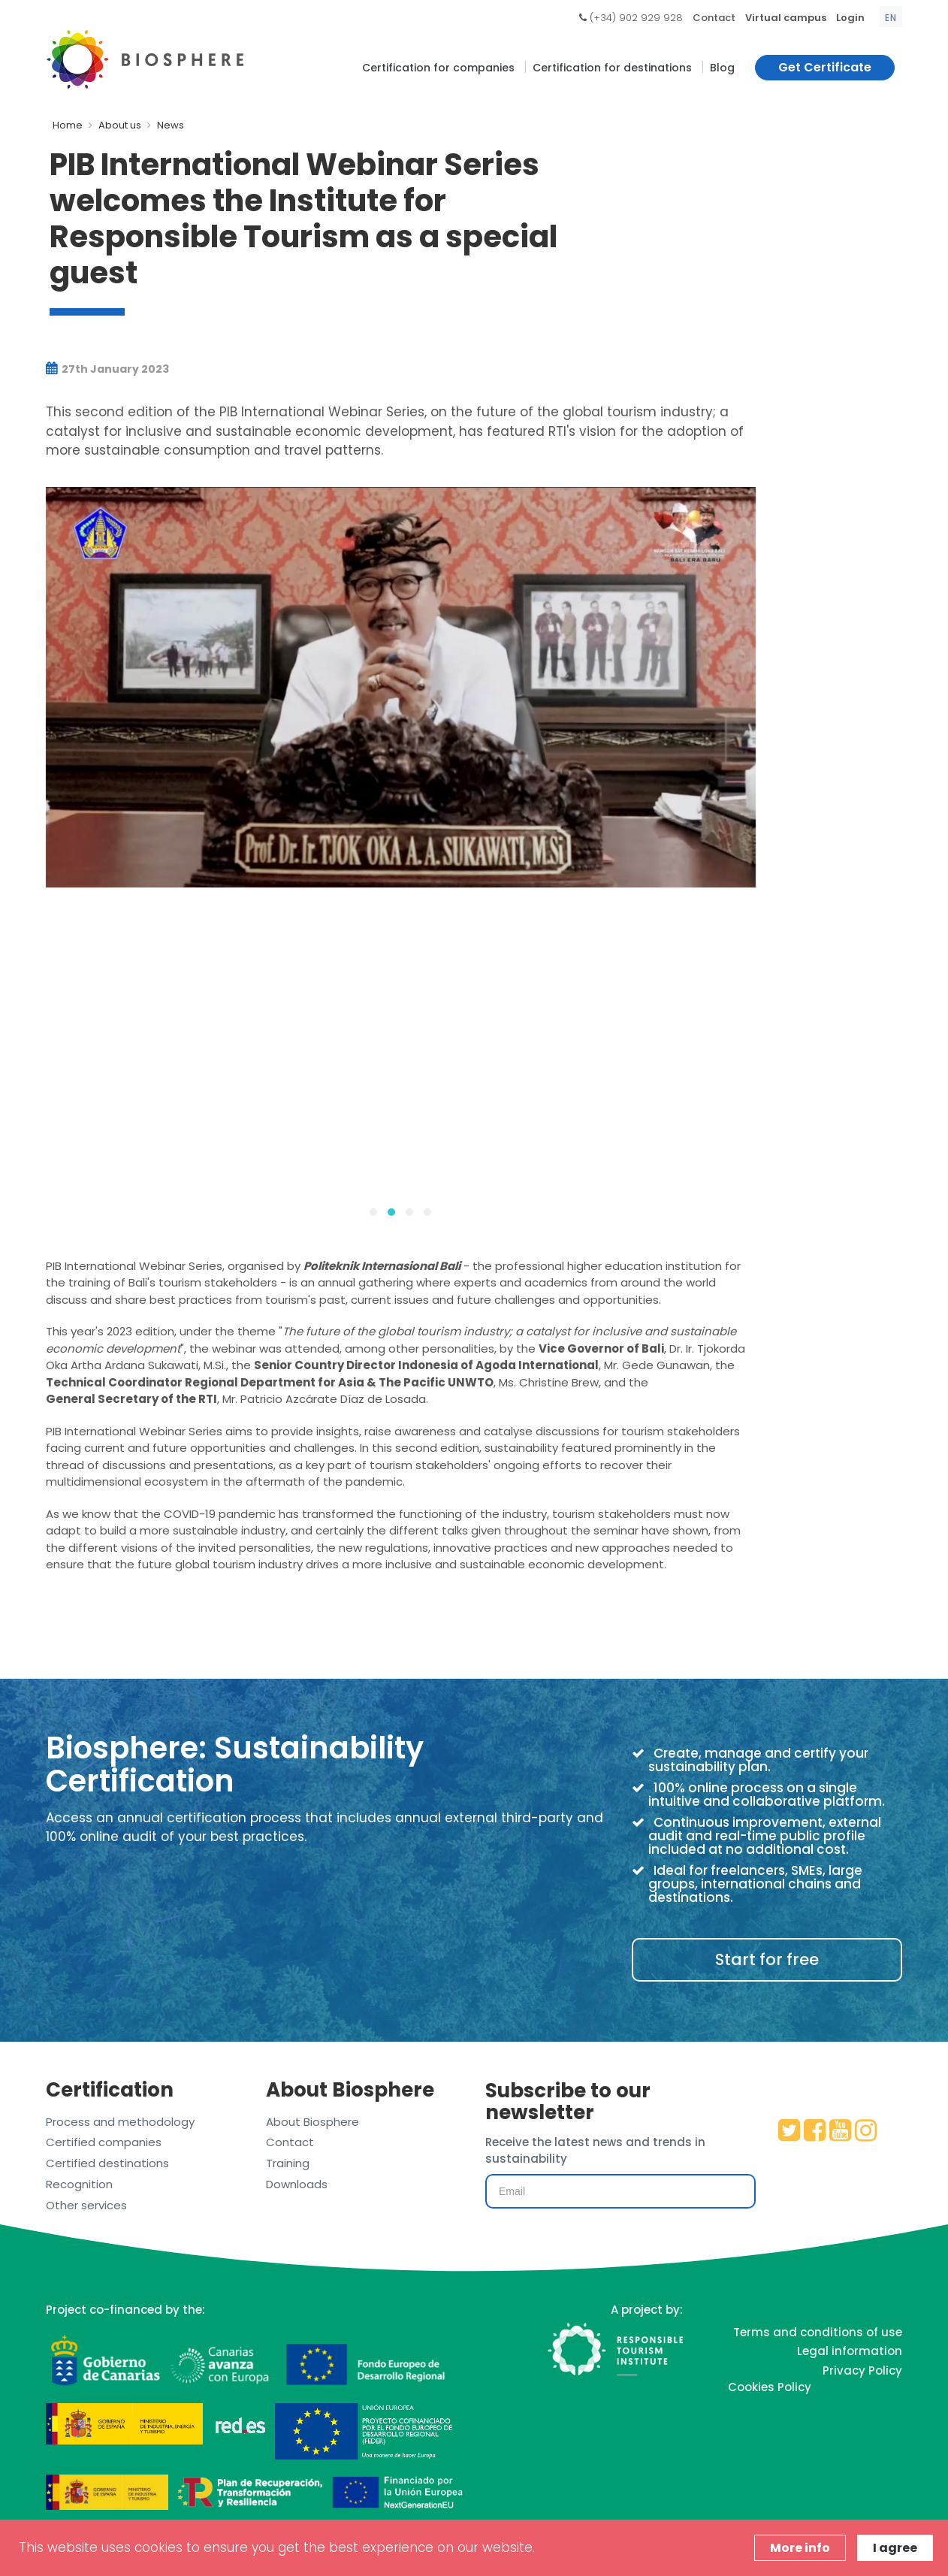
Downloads (297, 2184)
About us (119, 125)
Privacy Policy (862, 2370)
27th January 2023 (107, 368)
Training (287, 2163)
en (891, 17)
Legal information (849, 2351)
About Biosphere (312, 2122)
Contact (714, 18)
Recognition (79, 2184)
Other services (86, 2205)
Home (68, 125)
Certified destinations (107, 2163)
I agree (895, 2547)
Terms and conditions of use (817, 2332)
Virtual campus (785, 18)
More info (800, 2547)
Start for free (767, 1959)
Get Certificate (824, 67)
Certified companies (104, 2142)
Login (850, 18)
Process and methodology (120, 2122)
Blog (722, 67)
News (170, 125)
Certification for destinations (612, 67)
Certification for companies (438, 67)
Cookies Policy (769, 2387)
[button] (373, 1212)
